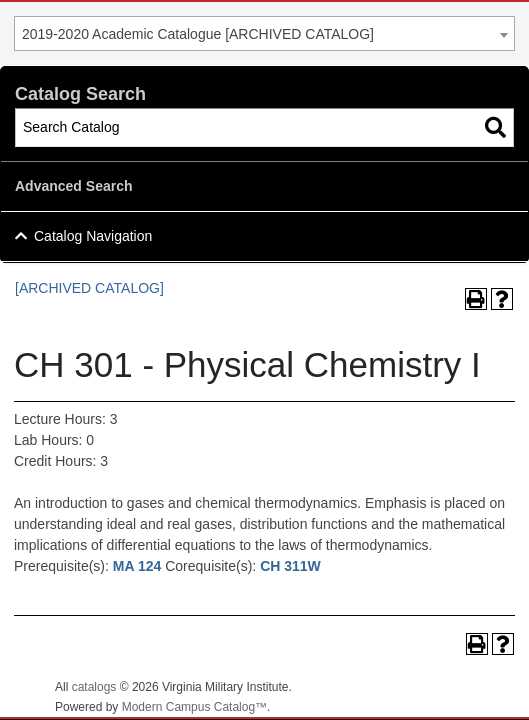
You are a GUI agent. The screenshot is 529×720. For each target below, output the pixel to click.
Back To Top (459, 688)
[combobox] (264, 33)
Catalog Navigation (93, 236)
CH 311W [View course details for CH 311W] (290, 566)
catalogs (94, 687)
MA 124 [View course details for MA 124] (137, 566)
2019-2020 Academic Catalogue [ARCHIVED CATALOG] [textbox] (198, 34)
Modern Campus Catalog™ (194, 707)
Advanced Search (74, 186)
